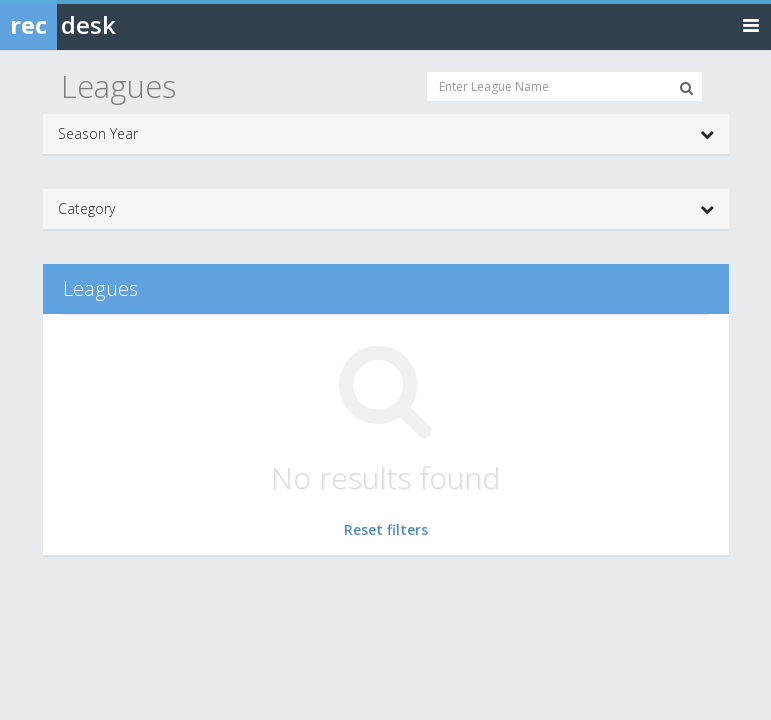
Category (386, 209)
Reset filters (386, 529)
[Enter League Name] (564, 86)
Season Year (386, 134)
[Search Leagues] (686, 88)
